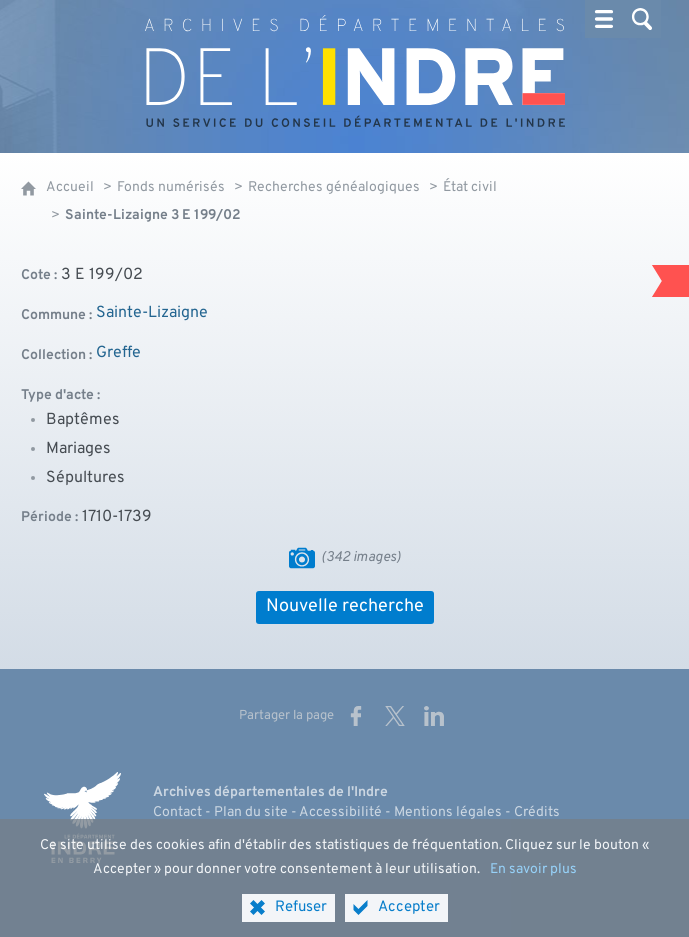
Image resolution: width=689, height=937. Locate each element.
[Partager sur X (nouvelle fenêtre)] (395, 716)
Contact (177, 812)
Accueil (70, 187)
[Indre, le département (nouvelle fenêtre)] (83, 818)
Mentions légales (448, 812)
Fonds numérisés (171, 187)
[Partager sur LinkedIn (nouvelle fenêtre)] (434, 716)
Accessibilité (340, 812)
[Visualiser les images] (302, 558)
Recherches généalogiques (334, 187)
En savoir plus (533, 884)
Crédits (537, 812)
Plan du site (251, 812)
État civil (470, 187)
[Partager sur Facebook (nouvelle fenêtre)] (356, 716)
